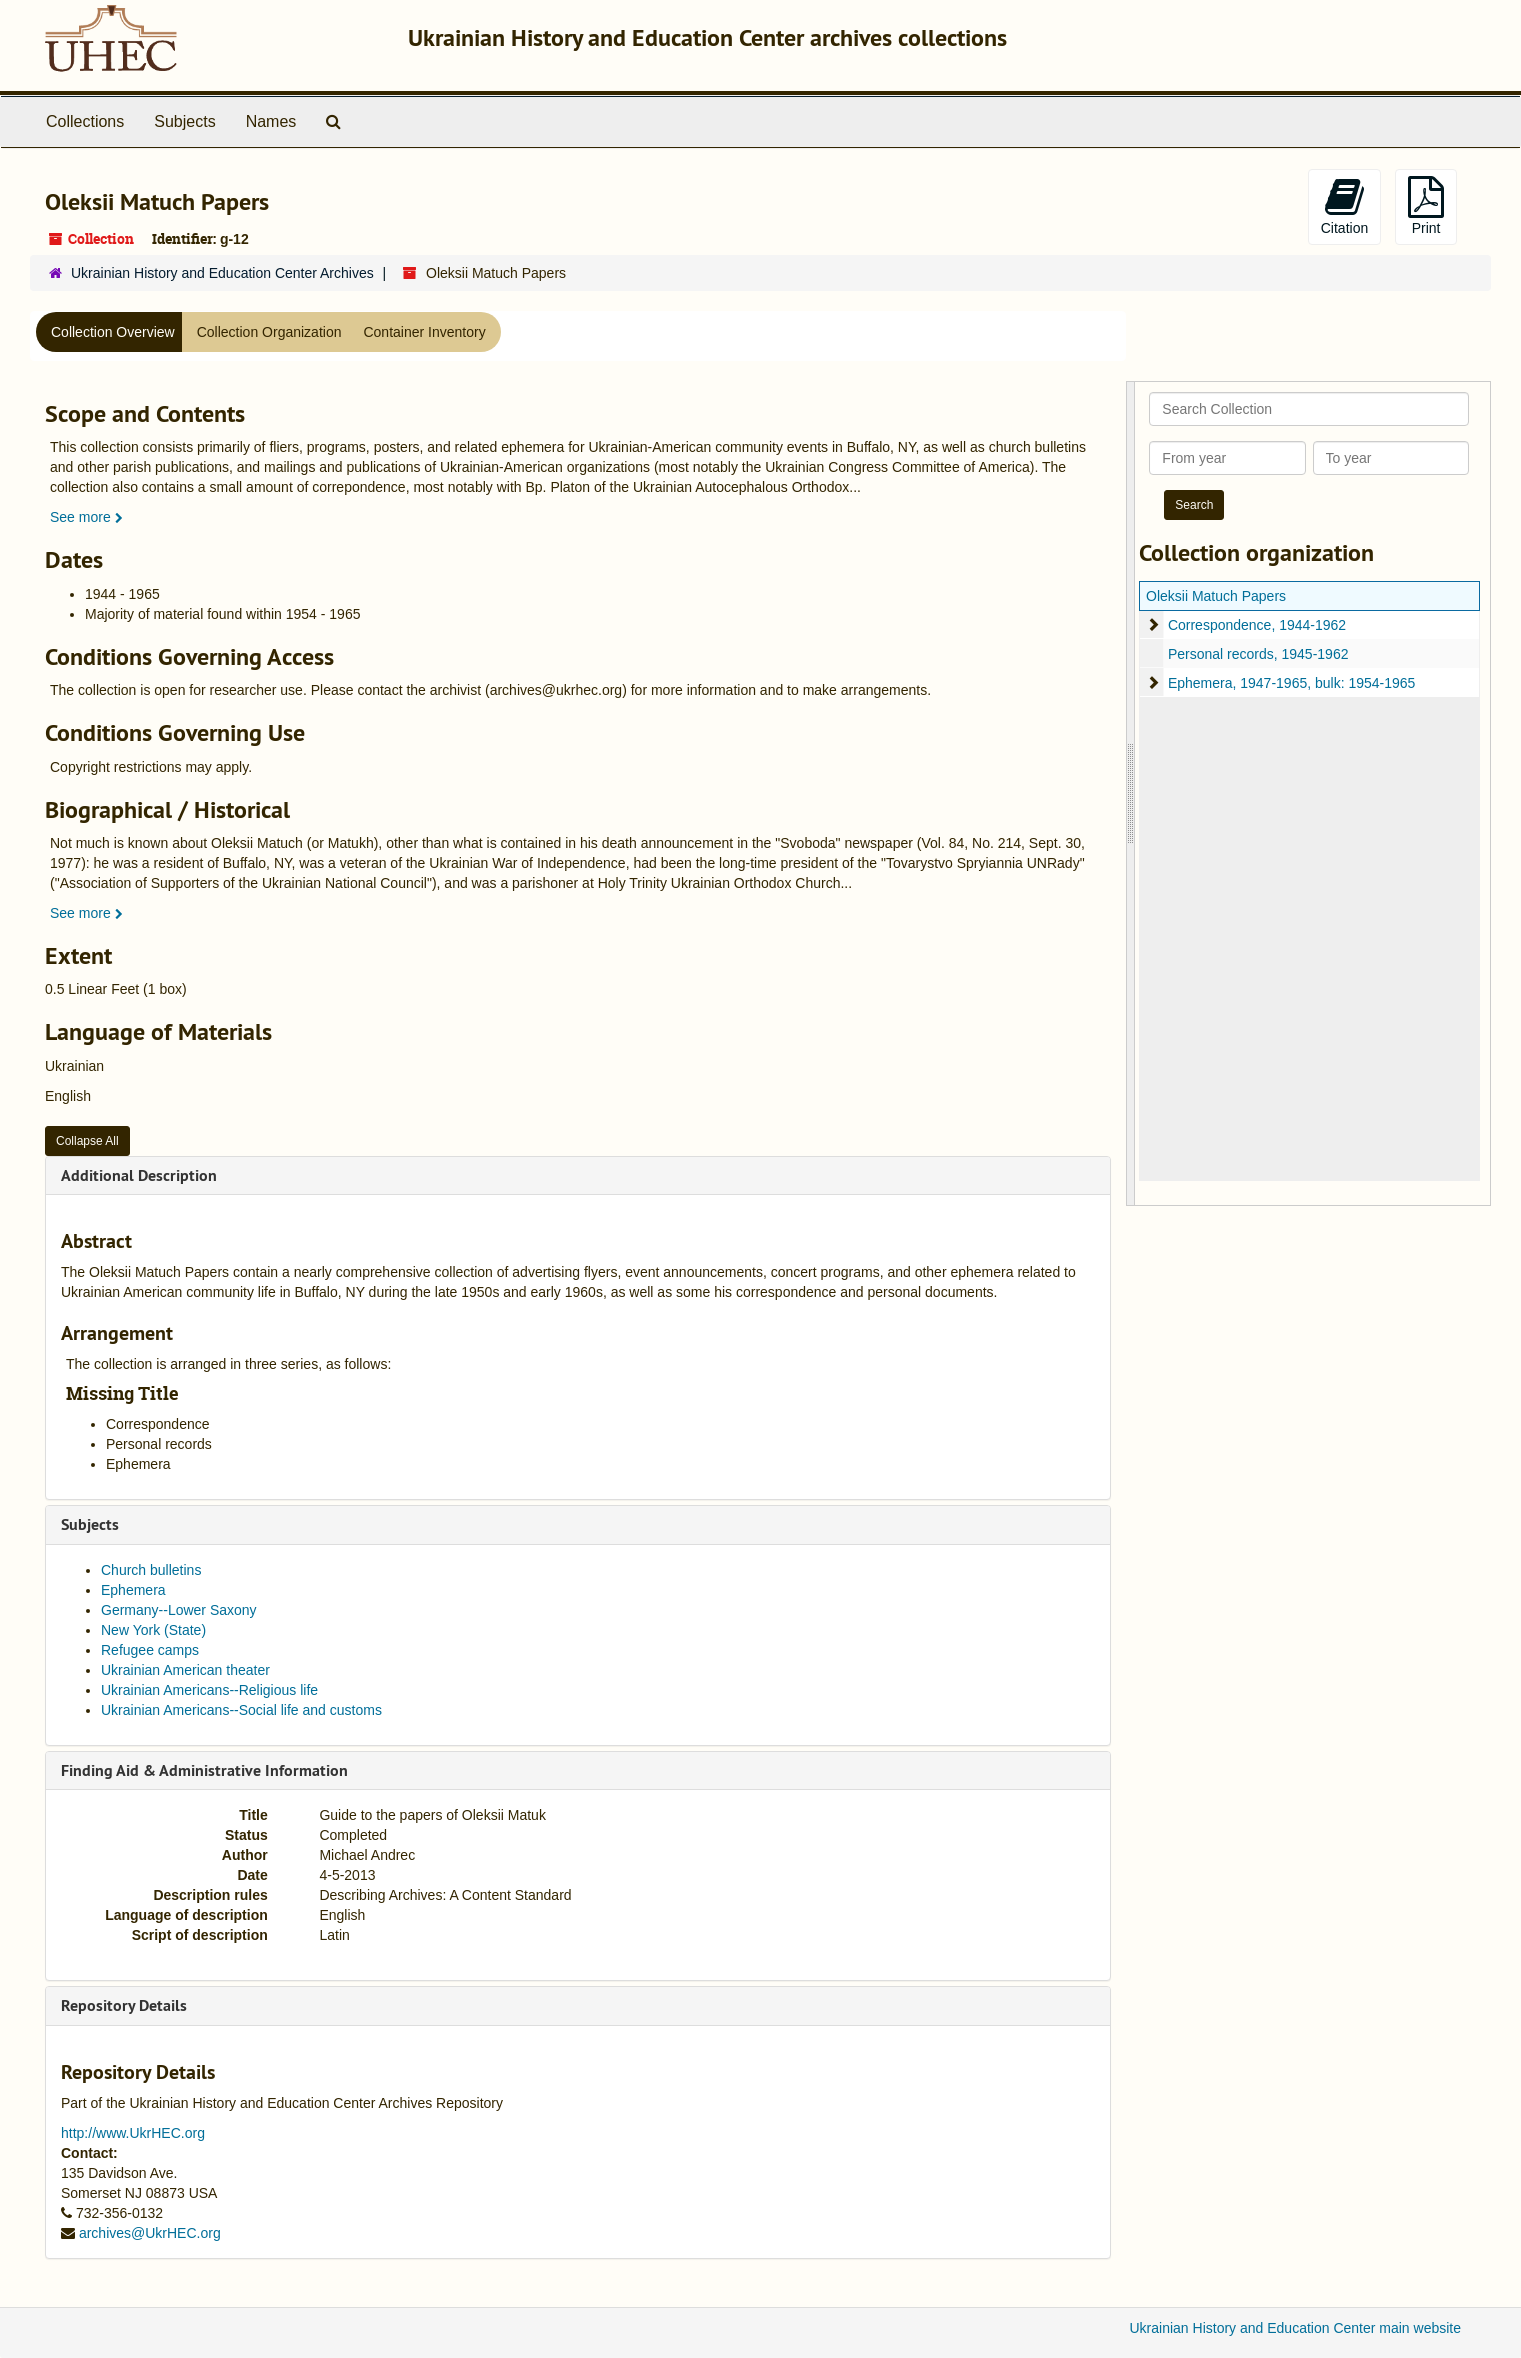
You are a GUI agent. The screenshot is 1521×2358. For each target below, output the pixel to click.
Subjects (184, 121)
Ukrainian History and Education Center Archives (222, 273)
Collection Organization (269, 332)
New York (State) (153, 1630)
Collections (85, 121)
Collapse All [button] (87, 1141)
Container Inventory (424, 332)
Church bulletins (151, 1570)
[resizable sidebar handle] (1131, 793)
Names (271, 121)
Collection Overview (113, 332)
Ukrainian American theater (185, 1670)
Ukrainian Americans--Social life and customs (241, 1710)
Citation (1344, 206)
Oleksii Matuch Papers (1216, 596)
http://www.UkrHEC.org (133, 2133)
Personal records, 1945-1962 (1258, 654)
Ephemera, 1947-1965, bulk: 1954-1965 (1292, 683)
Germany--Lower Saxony (179, 1610)
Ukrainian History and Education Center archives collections (707, 37)
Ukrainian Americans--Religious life (209, 1690)
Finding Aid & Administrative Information (204, 1770)
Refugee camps (150, 1650)
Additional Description (139, 1175)
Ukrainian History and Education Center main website (1296, 2328)
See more (86, 517)
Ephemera (133, 1590)
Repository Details (124, 2005)
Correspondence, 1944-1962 (1257, 625)
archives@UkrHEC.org (150, 2233)
